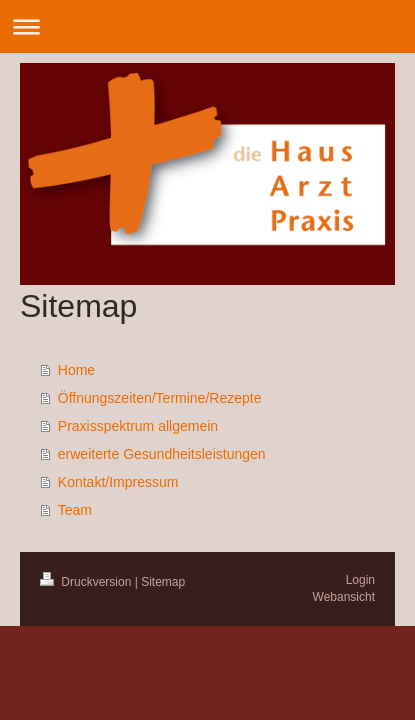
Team (75, 510)
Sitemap (163, 582)
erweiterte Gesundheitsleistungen (162, 454)
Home (76, 370)
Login (360, 580)
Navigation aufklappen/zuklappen (207, 26)
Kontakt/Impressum (118, 482)
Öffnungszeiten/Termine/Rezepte (160, 398)
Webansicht (344, 597)
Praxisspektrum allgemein (138, 426)
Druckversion (87, 582)
